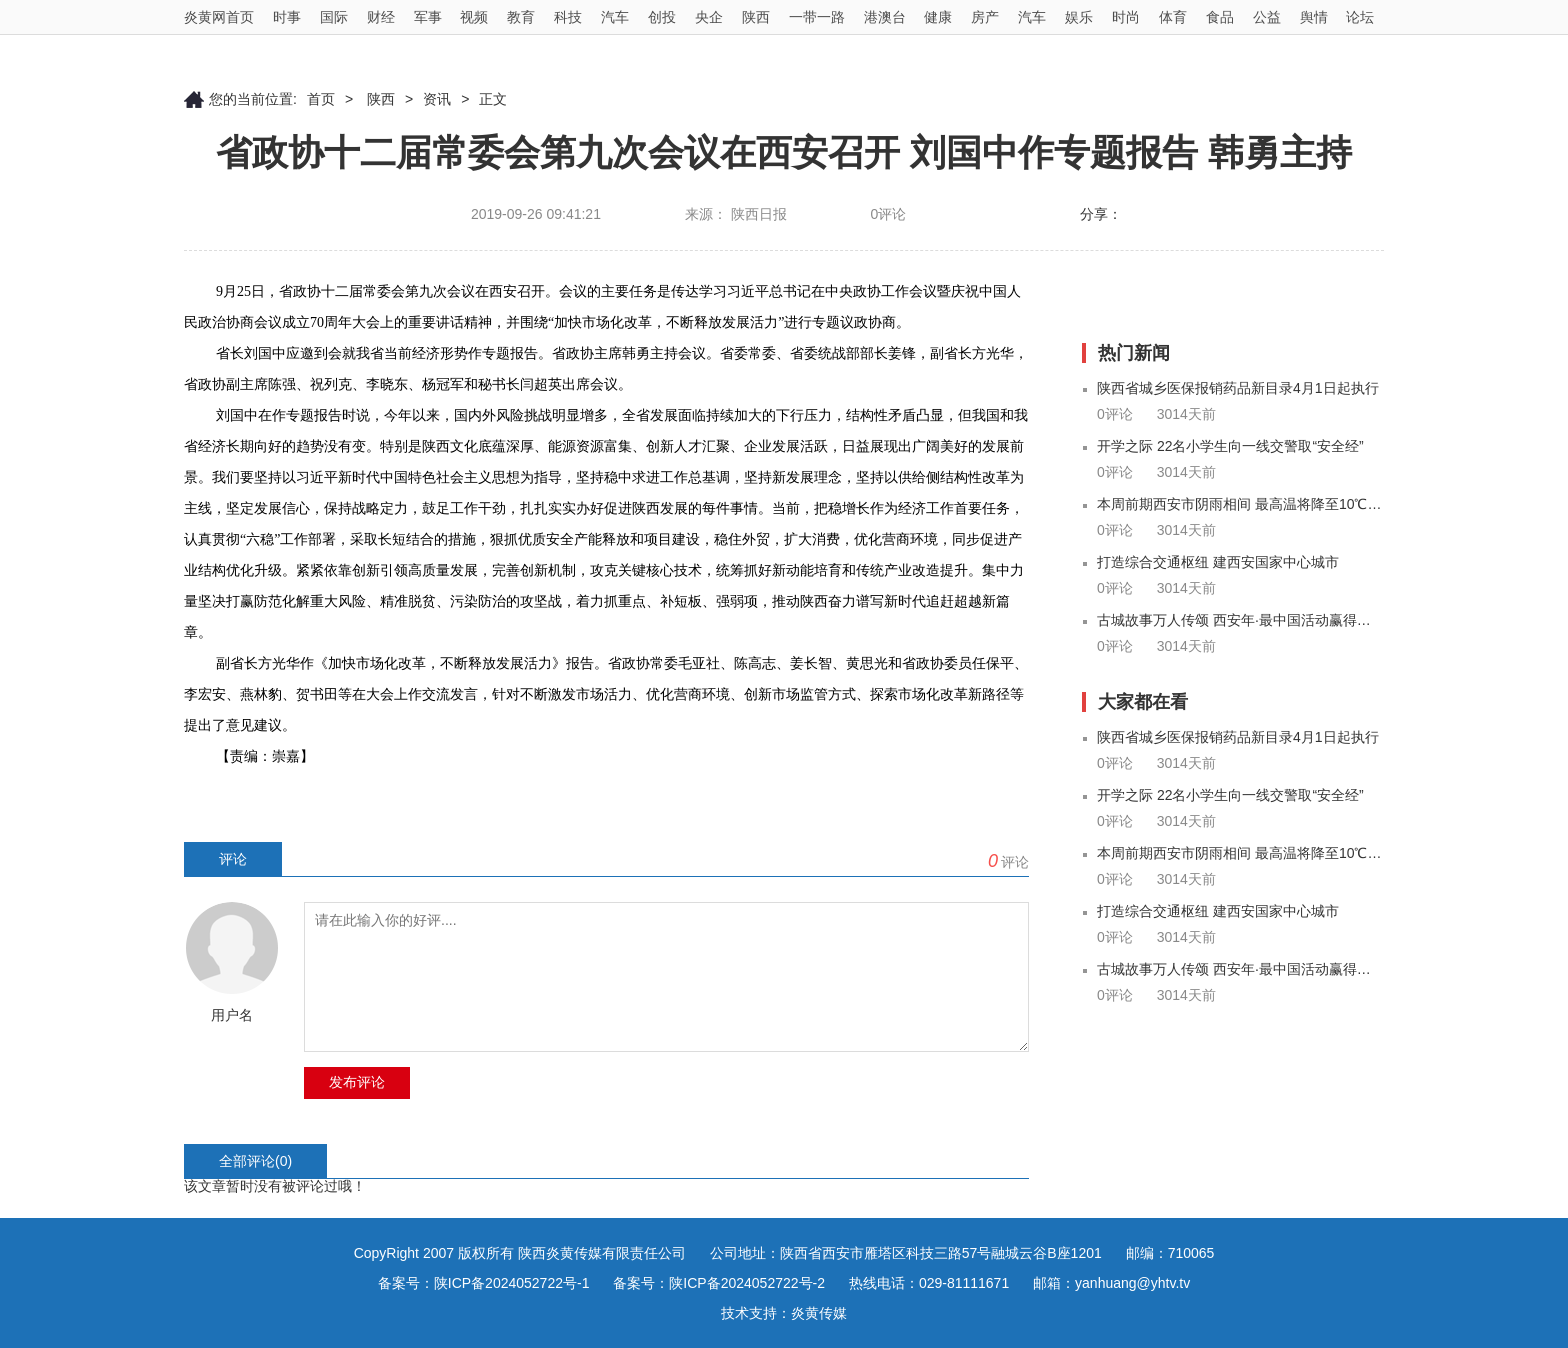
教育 (521, 17)
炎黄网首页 (219, 17)
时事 (287, 17)
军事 (428, 17)
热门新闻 (1134, 353)
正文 (493, 99)
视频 (474, 17)
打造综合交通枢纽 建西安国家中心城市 (1218, 562)
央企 (709, 17)
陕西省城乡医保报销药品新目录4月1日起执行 (1238, 388)
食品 (1220, 17)
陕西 (756, 17)
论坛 (1360, 17)
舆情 (1314, 17)
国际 (334, 17)
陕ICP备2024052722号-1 (512, 1283)
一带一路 (817, 17)
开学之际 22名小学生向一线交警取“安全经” (1230, 446)
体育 (1173, 17)
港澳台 (885, 17)
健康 (938, 17)
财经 (381, 17)
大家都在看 (1143, 702)
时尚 (1126, 17)
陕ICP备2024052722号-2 (747, 1283)
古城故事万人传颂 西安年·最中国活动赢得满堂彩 (1240, 620)
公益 (1267, 17)
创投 (662, 17)
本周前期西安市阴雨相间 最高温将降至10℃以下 (1240, 504)
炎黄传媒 (819, 1313)
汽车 (615, 17)
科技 (568, 17)
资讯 (437, 99)
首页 (321, 99)
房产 (985, 17)
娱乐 (1079, 17)
